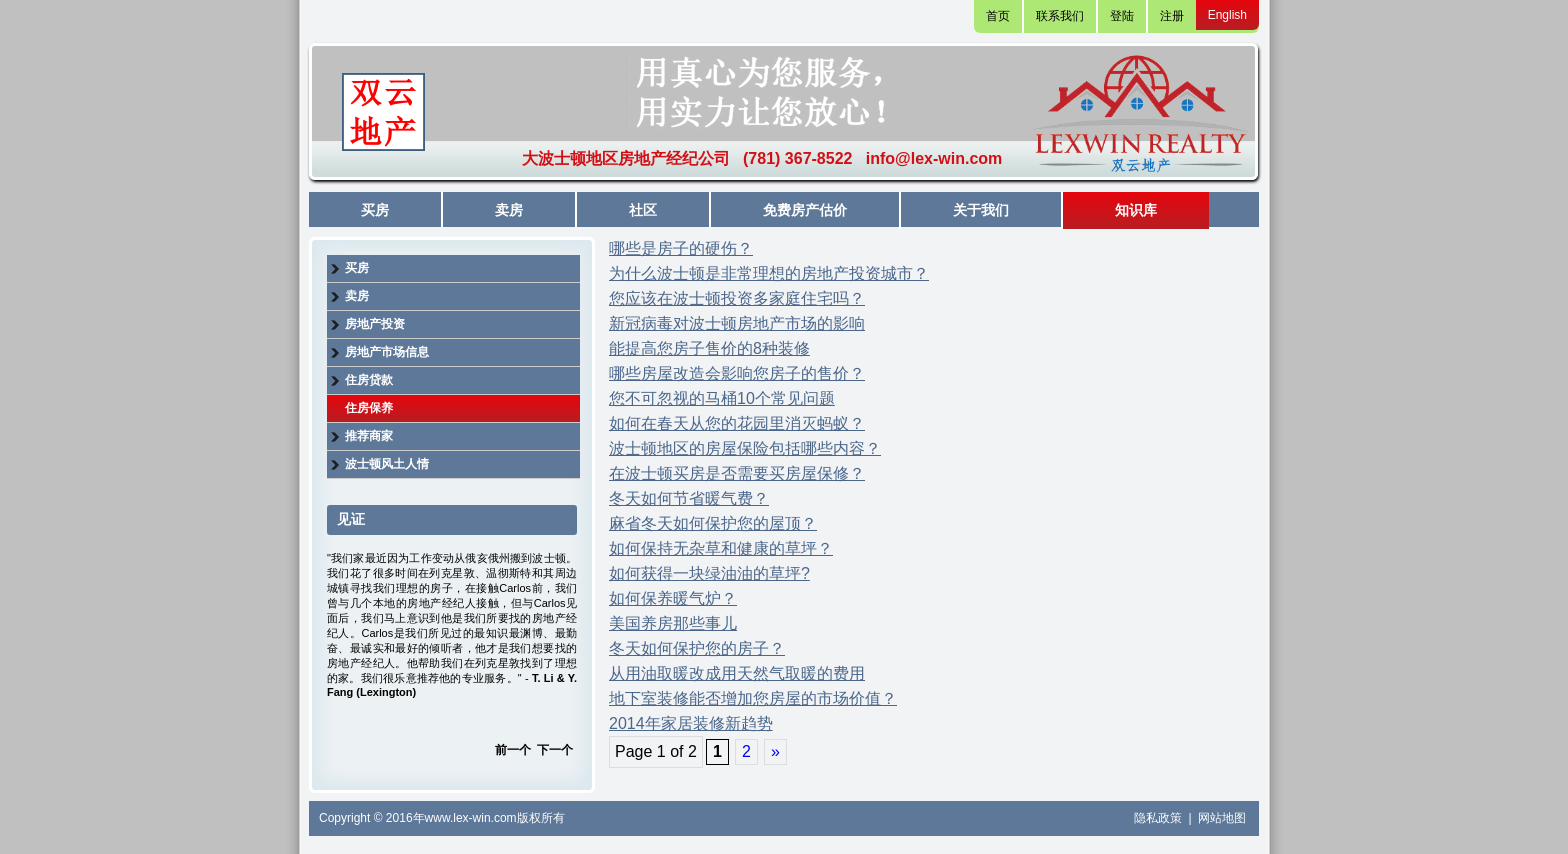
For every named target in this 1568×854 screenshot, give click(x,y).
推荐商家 (369, 436)
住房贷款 (369, 380)
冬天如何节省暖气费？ (689, 498)
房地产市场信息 (387, 352)
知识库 (1136, 210)
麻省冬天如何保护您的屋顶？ (713, 523)
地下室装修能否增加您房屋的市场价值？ (753, 698)
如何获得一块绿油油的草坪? (709, 573)
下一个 (555, 750)
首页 (998, 16)
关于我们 (981, 210)
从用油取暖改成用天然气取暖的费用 (737, 673)
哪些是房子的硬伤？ (681, 248)
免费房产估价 (805, 210)
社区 (643, 210)
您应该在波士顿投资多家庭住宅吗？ (737, 298)
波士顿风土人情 (387, 464)
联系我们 (1060, 16)
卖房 (509, 210)
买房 (375, 210)
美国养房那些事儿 (673, 623)
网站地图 (1222, 818)
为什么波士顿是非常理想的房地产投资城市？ (769, 273)
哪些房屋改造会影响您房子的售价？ (737, 373)
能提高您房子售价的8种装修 (709, 348)
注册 (1172, 16)
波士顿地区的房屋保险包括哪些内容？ (745, 448)
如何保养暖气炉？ (673, 598)
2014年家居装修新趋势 (691, 723)
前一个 (513, 750)
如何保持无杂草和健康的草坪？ (721, 548)
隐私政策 (1159, 818)
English (1227, 15)
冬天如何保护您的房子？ (697, 648)
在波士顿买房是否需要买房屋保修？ (737, 473)
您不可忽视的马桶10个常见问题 (722, 398)
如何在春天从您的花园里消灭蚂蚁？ (737, 423)
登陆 (1122, 16)
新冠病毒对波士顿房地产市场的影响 (737, 323)
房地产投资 (375, 324)
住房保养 (369, 408)
